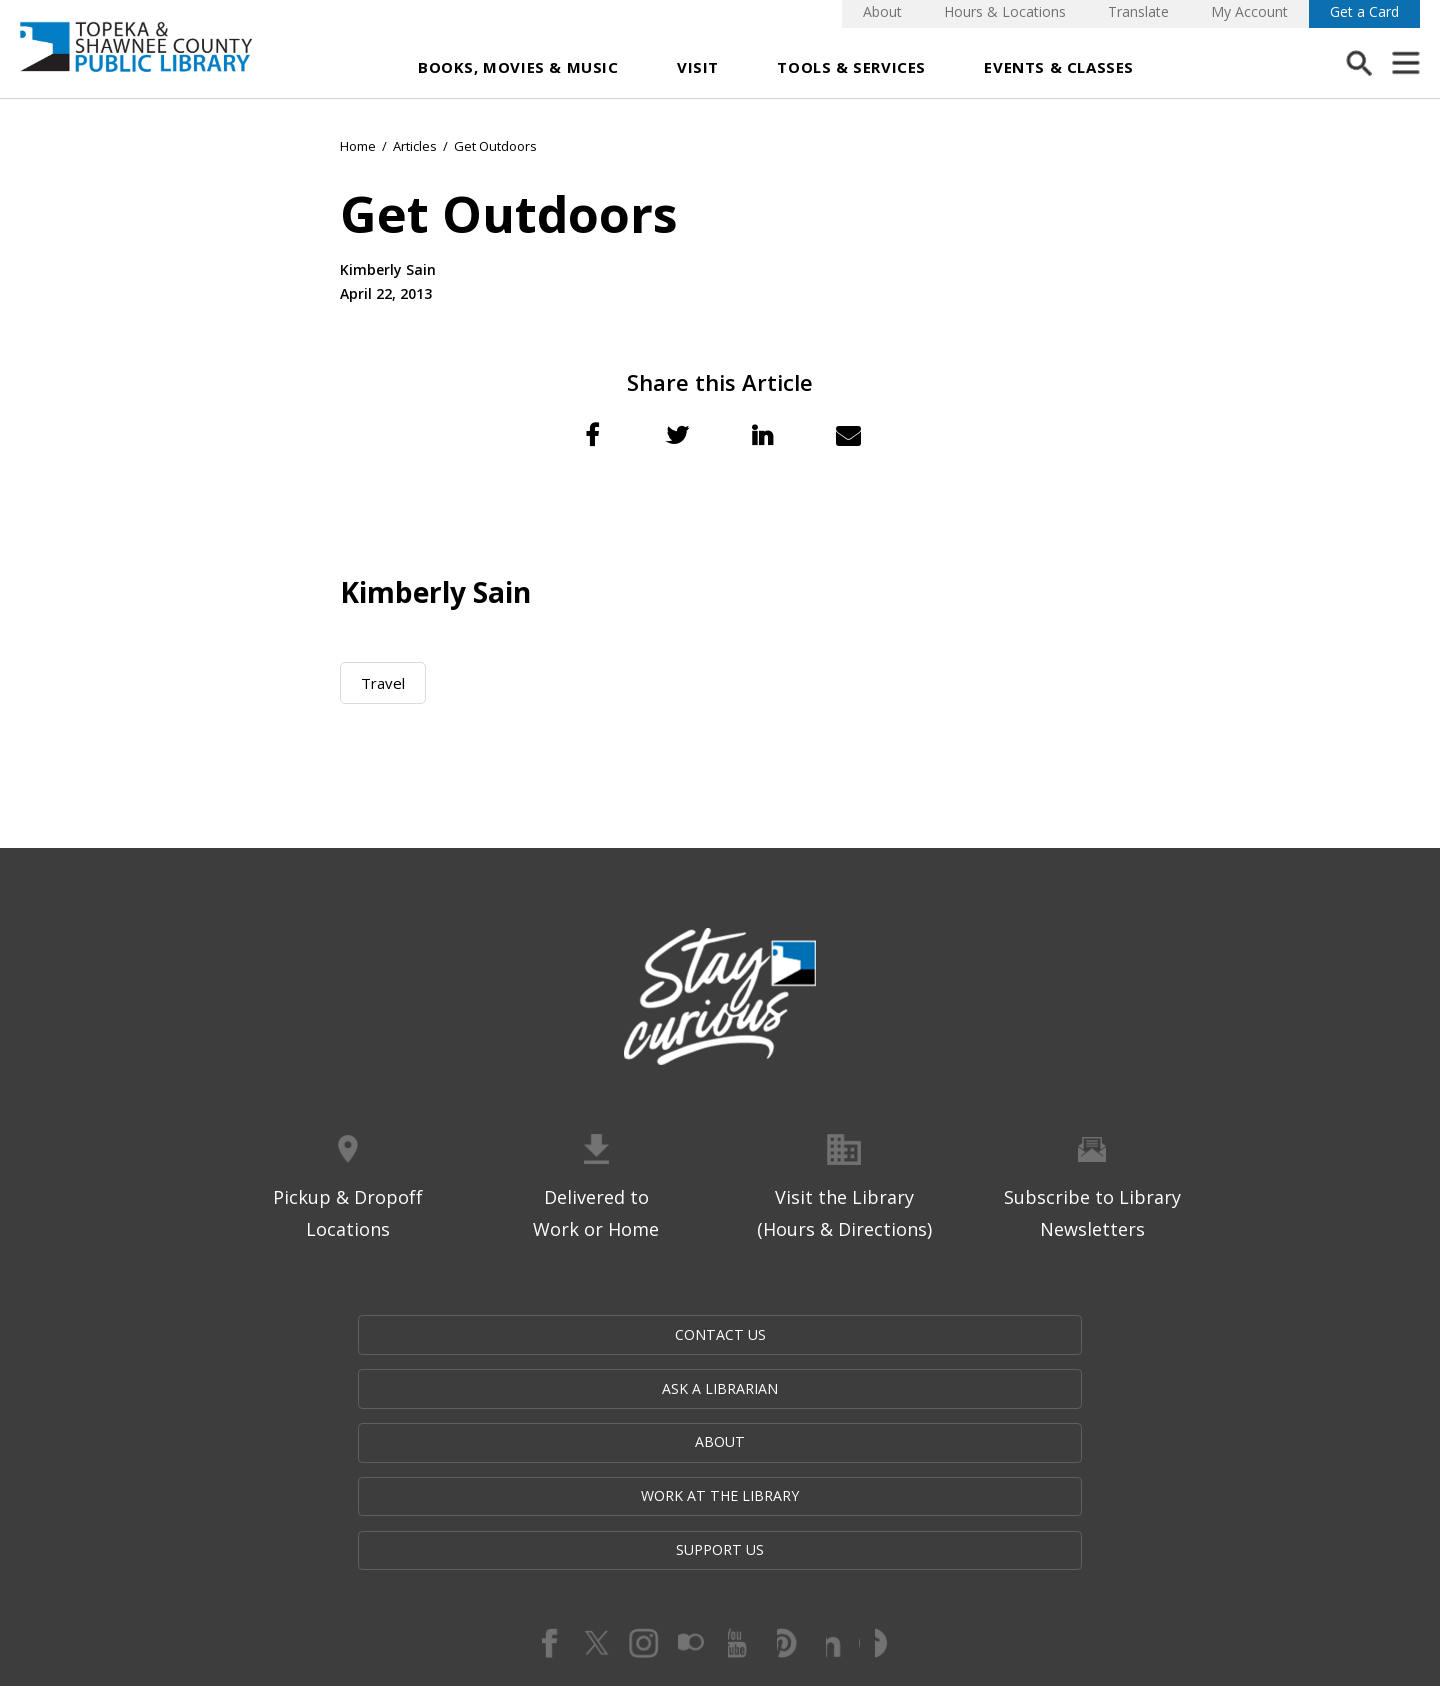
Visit (698, 67)
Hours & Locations (1005, 11)
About (882, 11)
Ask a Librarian (521, 1336)
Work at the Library (922, 1336)
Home (358, 146)
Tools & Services (851, 67)
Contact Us (323, 1336)
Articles (415, 146)
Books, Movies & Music (518, 67)
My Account (1249, 11)
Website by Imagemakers (720, 1571)
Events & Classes (1059, 67)
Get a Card (1364, 11)
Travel (383, 683)
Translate (1138, 11)
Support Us (1116, 1336)
